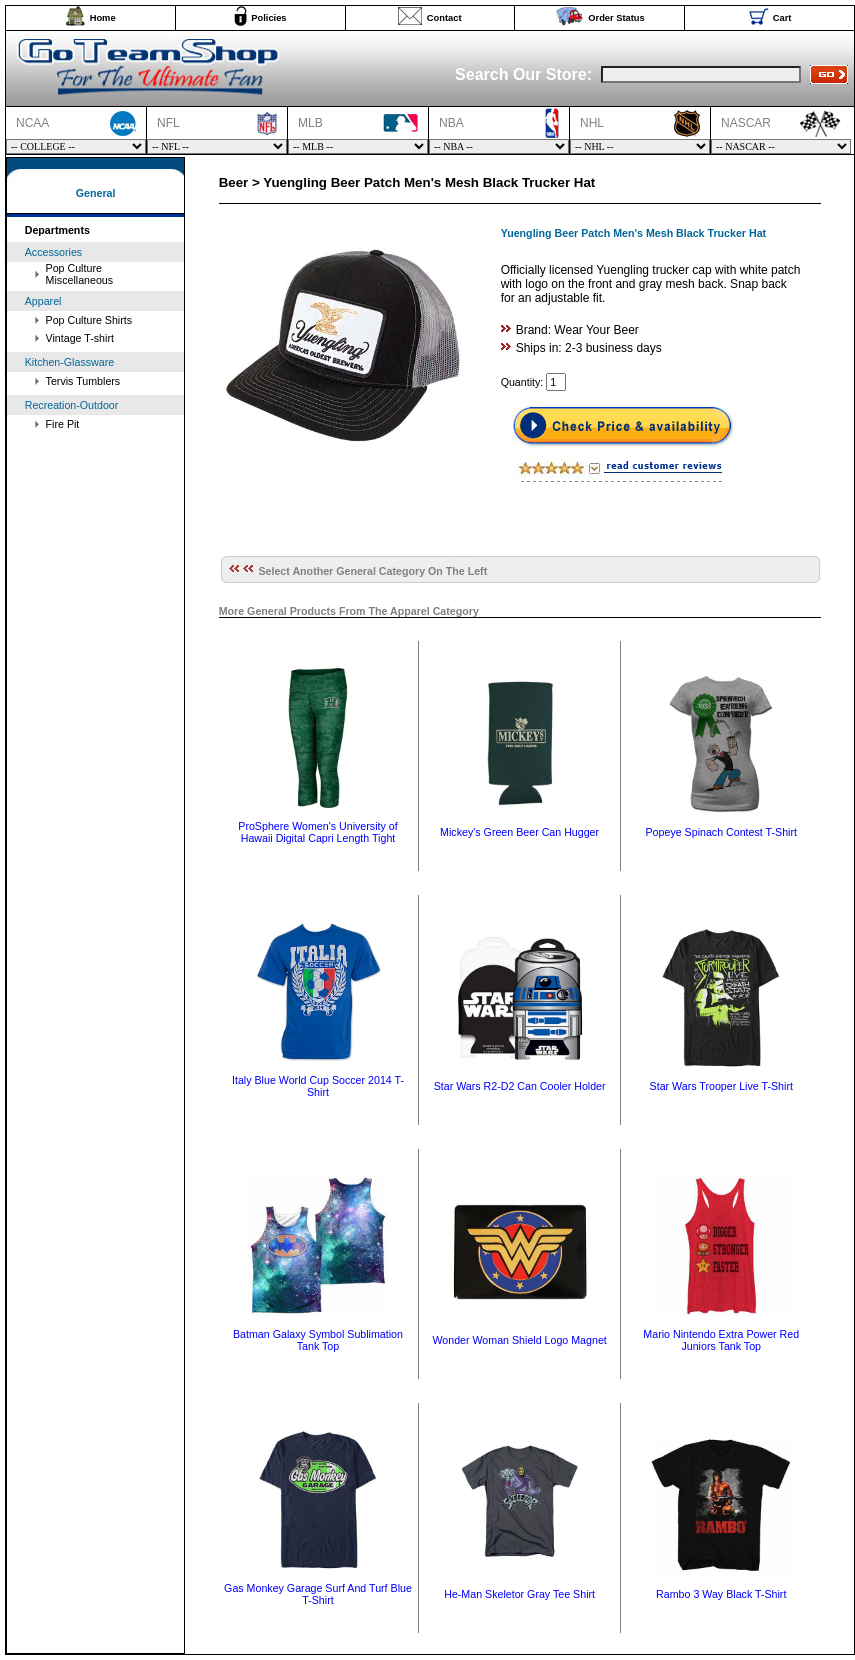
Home (103, 18)
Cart (782, 18)
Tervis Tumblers (83, 381)
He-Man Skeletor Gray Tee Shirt (519, 1594)
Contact (444, 18)
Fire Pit (63, 424)
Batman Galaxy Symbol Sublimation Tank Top (318, 1340)
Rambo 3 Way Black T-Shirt (721, 1594)
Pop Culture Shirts (89, 320)
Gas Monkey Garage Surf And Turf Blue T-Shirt (318, 1594)
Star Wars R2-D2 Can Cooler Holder (520, 1086)
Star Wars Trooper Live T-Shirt (721, 1086)
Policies (268, 18)
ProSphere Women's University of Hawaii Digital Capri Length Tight (317, 832)
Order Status (616, 18)
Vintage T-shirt (80, 338)
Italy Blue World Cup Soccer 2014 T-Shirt (318, 1086)
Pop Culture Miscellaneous (80, 274)
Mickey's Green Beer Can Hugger (519, 832)
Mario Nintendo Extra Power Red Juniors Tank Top (721, 1340)
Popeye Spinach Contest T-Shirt (721, 832)
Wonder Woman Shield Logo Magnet (519, 1340)
